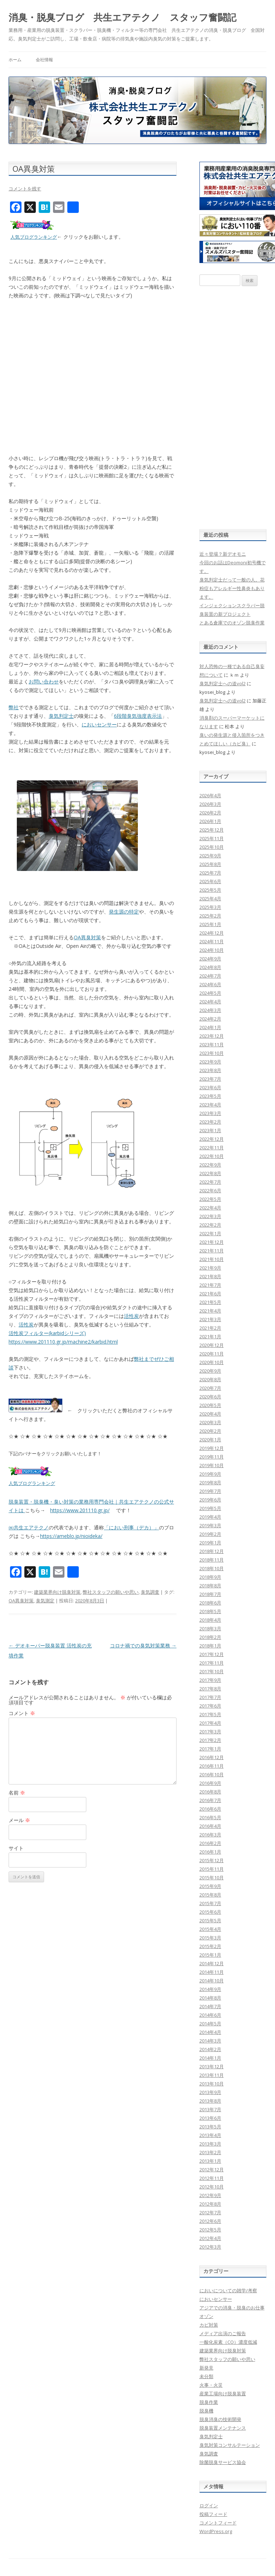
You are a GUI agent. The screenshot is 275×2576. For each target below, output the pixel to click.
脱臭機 (206, 2410)
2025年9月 (210, 855)
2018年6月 (210, 1602)
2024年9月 (210, 958)
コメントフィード (218, 2522)
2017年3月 (210, 1731)
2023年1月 (210, 1130)
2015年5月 (210, 1920)
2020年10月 (211, 1362)
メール (19, 1820)
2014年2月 (210, 2049)
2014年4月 (210, 2032)
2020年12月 (211, 1345)
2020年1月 (210, 1439)
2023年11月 (211, 1044)
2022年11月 (211, 1147)
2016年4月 (210, 1826)
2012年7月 (210, 2212)
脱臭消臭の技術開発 (220, 2419)
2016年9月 (210, 1783)
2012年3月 (210, 2247)
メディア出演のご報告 (222, 2333)
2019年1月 (210, 1542)
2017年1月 (210, 1748)
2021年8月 (210, 1276)
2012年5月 (210, 2229)
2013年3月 (210, 2144)
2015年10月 (211, 1877)
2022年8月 (210, 1173)
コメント (22, 1713)
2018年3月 (210, 1628)
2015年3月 (210, 1937)
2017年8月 (210, 1688)
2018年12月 (211, 1551)
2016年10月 (211, 1774)
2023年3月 (210, 1113)
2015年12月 (211, 1860)
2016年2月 (210, 1843)
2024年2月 (210, 1019)
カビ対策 (208, 2325)
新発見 (206, 2368)
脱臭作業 (208, 2402)
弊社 (14, 707)
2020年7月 (210, 1388)
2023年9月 (210, 1061)
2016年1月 (210, 1852)
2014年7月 (210, 2006)
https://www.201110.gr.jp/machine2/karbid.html (63, 1341)
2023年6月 (210, 1087)
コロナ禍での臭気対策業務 (143, 1645)
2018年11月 (211, 1560)
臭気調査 (150, 1592)
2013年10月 (211, 2083)
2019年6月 (210, 1499)
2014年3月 (210, 2040)
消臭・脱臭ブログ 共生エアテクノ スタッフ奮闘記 (122, 17)
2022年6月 (210, 1190)
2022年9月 (210, 1165)
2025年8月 (210, 864)
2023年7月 (210, 1079)
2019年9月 (210, 1474)
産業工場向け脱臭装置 (222, 2393)
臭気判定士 (61, 715)
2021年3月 (210, 1319)
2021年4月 (210, 1311)
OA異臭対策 (87, 937)
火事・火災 (211, 2385)
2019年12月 (211, 1448)
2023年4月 (210, 1104)
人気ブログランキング (33, 237)
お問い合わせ (44, 681)
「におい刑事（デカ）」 (131, 1527)
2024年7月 (210, 976)
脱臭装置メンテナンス (222, 2428)
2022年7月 (210, 1182)
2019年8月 (210, 1482)
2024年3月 (210, 1010)
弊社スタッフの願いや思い (111, 1592)
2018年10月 (211, 1568)
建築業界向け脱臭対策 (57, 1592)
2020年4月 (210, 1414)
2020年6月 (210, 1396)
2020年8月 (210, 1379)
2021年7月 (210, 1285)
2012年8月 (210, 2204)
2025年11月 (211, 838)
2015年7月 (210, 1903)
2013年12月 (211, 2066)
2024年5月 (210, 993)
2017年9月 (210, 1680)
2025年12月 (211, 830)
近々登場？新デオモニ (222, 554)
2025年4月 (210, 898)
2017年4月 (210, 1723)
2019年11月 (211, 1456)
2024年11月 (211, 941)
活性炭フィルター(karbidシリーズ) (47, 1333)
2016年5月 (210, 1817)
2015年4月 (210, 1929)
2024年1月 (210, 1027)
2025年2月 (210, 915)
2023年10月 (211, 1053)
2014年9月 (210, 1989)
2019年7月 (210, 1491)
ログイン (208, 2505)
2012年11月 (211, 2178)
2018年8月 (210, 1585)
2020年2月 (210, 1431)
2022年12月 (211, 1139)
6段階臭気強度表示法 (138, 715)
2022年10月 (211, 1156)
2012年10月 (211, 2186)
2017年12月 (211, 1654)
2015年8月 (210, 1894)
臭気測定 (45, 1600)
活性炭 (131, 1316)
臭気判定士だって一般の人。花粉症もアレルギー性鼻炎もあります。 (232, 588)
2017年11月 (211, 1663)
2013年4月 (210, 2135)
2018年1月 (210, 1645)
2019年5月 (210, 1508)
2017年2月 (210, 1740)
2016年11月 (211, 1766)
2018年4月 (210, 1620)
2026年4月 (210, 795)
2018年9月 (210, 1577)
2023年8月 (210, 1070)
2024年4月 (210, 1001)
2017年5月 (210, 1714)
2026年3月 (210, 804)
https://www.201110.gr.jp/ (80, 1510)
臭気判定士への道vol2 (222, 683)
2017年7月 (210, 1697)
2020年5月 (210, 1405)
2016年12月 (211, 1757)
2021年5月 (210, 1302)
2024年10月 (211, 950)
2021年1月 (210, 1336)
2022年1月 (210, 1233)
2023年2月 (210, 1122)
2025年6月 (210, 881)
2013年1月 (210, 2161)
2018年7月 (210, 1594)
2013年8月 (210, 2101)
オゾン (206, 2316)
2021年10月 (211, 1259)
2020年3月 (210, 1422)
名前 (17, 1792)
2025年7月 (210, 873)
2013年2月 (210, 2152)
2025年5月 (210, 890)
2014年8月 (210, 1998)
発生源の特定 (124, 911)
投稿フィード (213, 2514)
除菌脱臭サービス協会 (222, 2462)
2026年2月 (210, 812)
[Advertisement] (233, 407)
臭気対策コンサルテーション (229, 2445)
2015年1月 (210, 1955)
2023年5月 (210, 1096)
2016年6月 (210, 1809)
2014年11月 (211, 1972)
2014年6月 (210, 2015)
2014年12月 (211, 1963)
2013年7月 (210, 2109)
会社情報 (44, 60)
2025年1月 (210, 924)
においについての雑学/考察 (228, 2290)
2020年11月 (211, 1353)
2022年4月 (210, 1207)
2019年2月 (210, 1534)
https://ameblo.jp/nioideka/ (71, 1536)
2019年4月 (210, 1517)
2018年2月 (210, 1637)
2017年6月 (210, 1706)
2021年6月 (210, 1293)
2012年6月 (210, 2221)
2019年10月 (211, 1465)
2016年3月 (210, 1834)
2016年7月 (210, 1800)
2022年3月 (210, 1216)
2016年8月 (210, 1791)
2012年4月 (210, 2238)
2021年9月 (210, 1268)
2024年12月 (211, 933)
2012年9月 (210, 2195)
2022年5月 (210, 1199)
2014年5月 (210, 2023)
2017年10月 (211, 1671)
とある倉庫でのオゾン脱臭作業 (232, 622)
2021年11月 (211, 1250)
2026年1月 (210, 821)
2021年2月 (210, 1328)
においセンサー (99, 724)
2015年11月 (211, 1869)
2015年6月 (210, 1912)
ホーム (15, 60)
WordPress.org (215, 2531)
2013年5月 (210, 2126)
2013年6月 (210, 2118)
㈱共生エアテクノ (29, 1527)
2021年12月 (211, 1242)
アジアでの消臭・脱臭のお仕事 (232, 2307)
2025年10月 (211, 847)
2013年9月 (210, 2092)
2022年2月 (210, 1225)
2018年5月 (210, 1611)
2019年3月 (210, 1525)
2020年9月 (210, 1371)
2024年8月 (210, 967)
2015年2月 (210, 1946)
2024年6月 (210, 984)
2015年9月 (210, 1886)
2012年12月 (211, 2169)
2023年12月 (211, 1036)
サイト (16, 1848)
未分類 (206, 2376)
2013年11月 (211, 2075)
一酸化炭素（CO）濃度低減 (228, 2342)
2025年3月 (210, 907)
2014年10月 (211, 1980)
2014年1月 (210, 2058)
